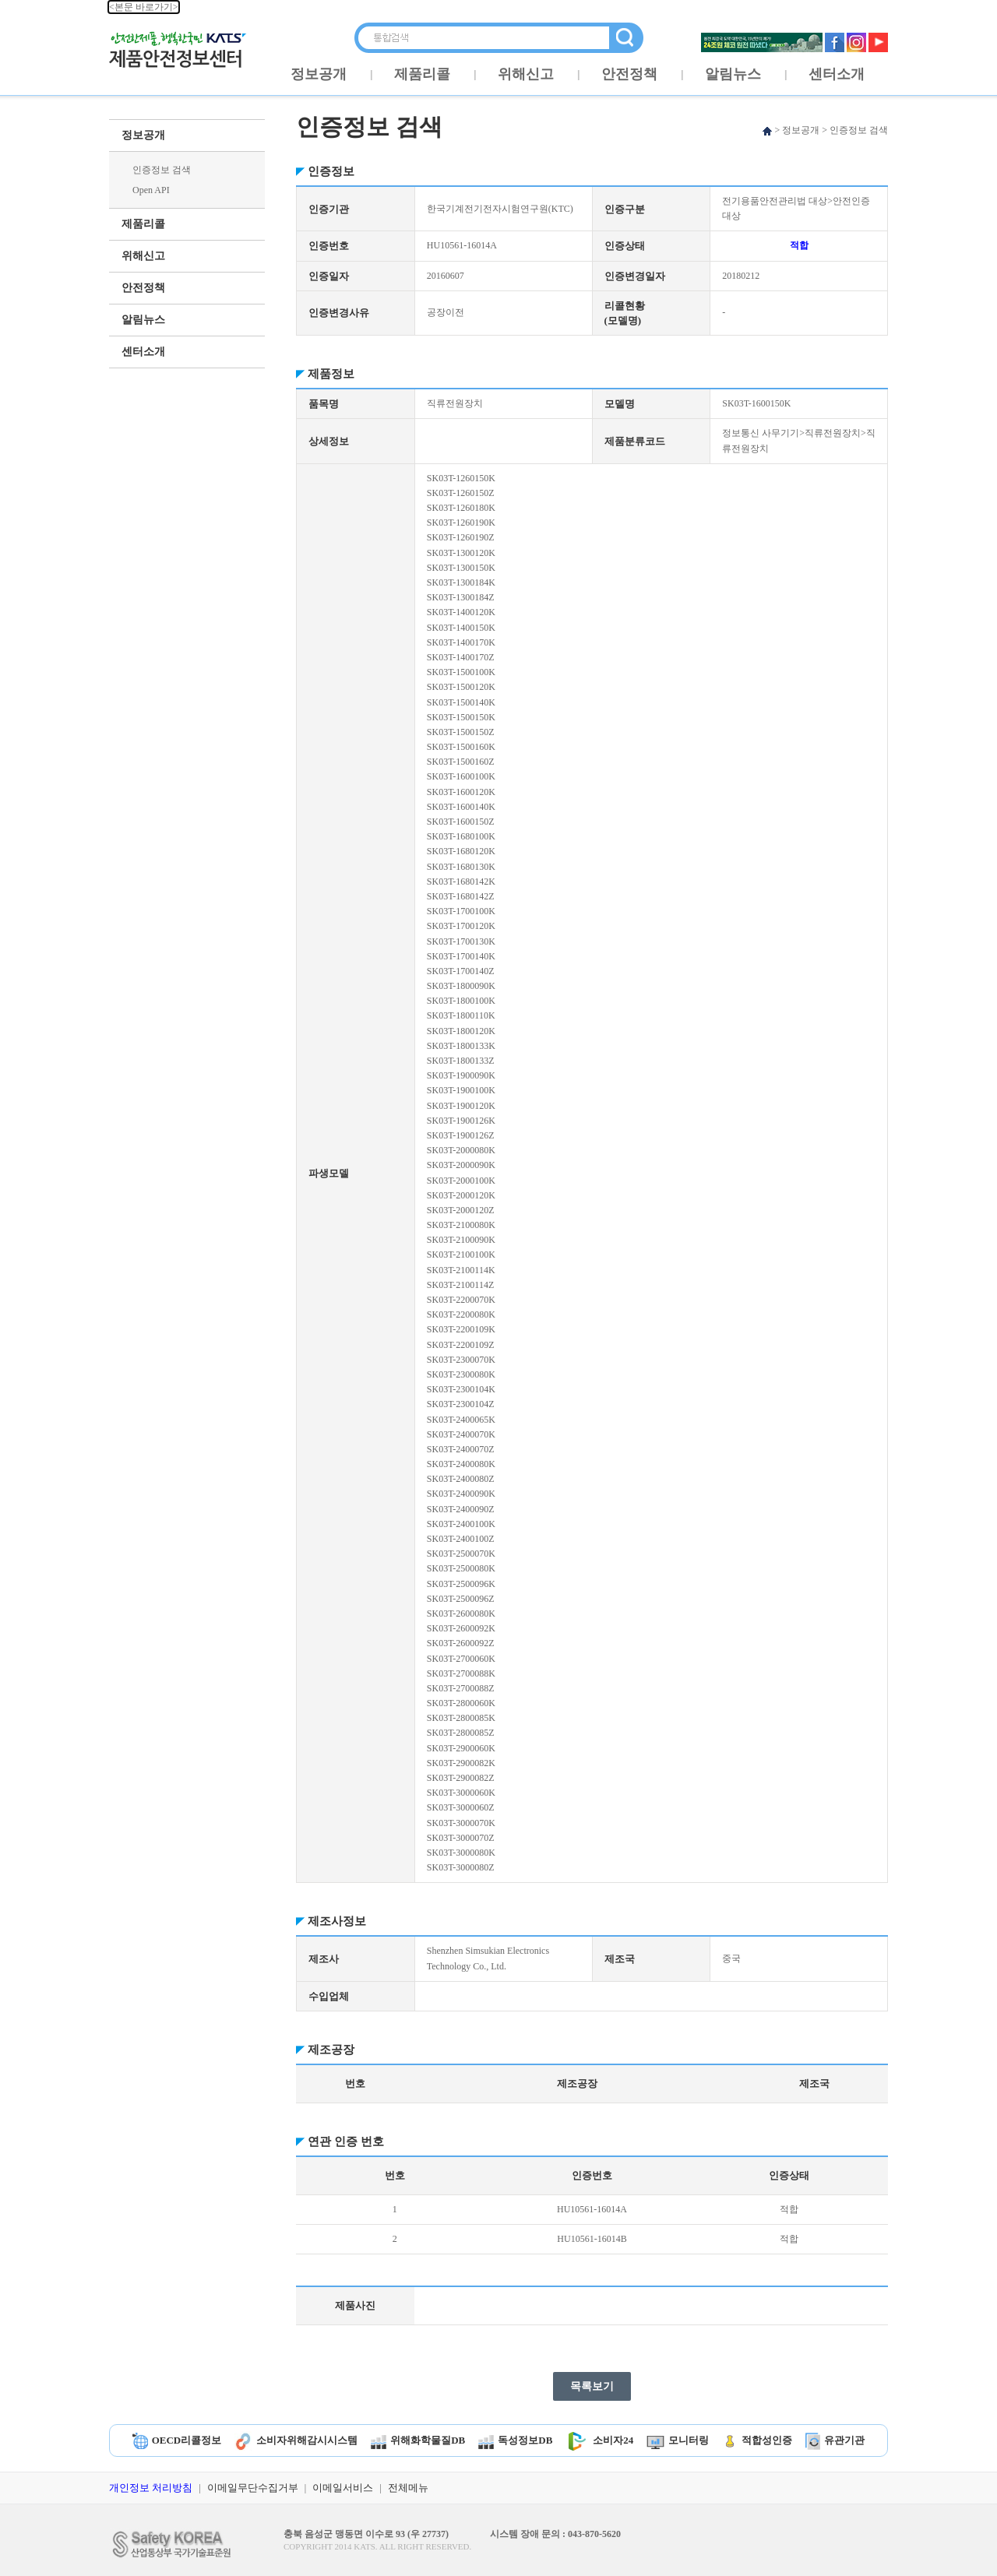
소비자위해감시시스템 (296, 2440)
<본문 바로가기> (143, 7)
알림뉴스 (733, 74)
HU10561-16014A (592, 2209)
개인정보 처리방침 (150, 2487)
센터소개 (837, 74)
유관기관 (835, 2440)
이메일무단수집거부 (252, 2487)
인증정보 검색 (161, 169)
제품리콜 (422, 74)
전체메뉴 (408, 2487)
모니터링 (677, 2440)
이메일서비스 (342, 2487)
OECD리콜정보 (177, 2440)
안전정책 (629, 74)
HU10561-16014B (591, 2238)
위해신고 (526, 74)
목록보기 (592, 2386)
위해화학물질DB (418, 2440)
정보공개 (319, 74)
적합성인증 (757, 2440)
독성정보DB (515, 2440)
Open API (151, 190)
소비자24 (599, 2440)
